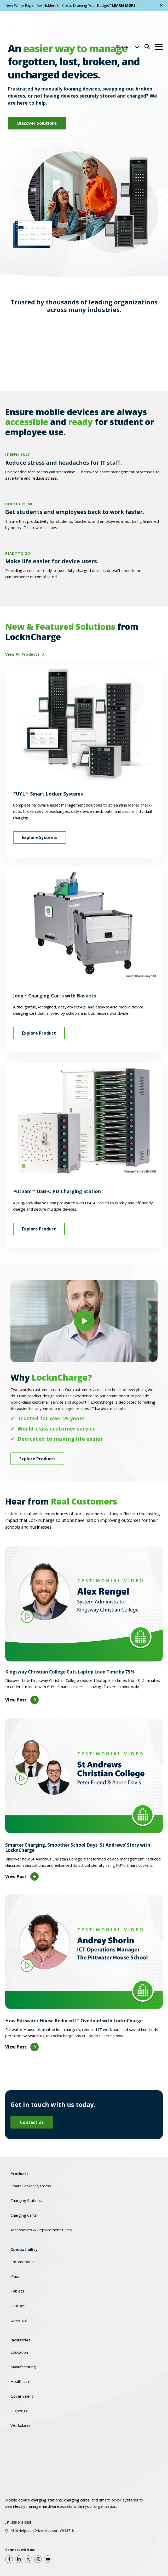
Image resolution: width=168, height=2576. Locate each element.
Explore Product (39, 1006)
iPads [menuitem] (15, 2249)
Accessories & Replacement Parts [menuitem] (41, 2203)
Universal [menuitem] (18, 2293)
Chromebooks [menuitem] (23, 2235)
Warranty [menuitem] (17, 2535)
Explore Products (37, 1432)
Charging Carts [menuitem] (23, 2188)
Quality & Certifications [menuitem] (26, 2549)
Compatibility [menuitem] (24, 2222)
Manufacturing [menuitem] (23, 2340)
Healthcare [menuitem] (20, 2354)
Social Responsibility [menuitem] (68, 2549)
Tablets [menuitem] (17, 2264)
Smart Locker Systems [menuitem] (30, 2159)
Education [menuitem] (19, 2325)
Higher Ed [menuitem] (19, 2384)
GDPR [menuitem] (84, 2535)
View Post (22, 1673)
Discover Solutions (37, 123)
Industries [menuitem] (20, 2313)
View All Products (22, 627)
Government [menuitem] (21, 2369)
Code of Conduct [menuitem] (117, 2535)
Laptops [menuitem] (17, 2279)
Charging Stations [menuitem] (26, 2173)
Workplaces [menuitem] (20, 2398)
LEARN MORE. (124, 5)
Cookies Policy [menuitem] (52, 2535)
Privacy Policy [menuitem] (104, 2549)
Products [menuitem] (19, 2146)
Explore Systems (39, 811)
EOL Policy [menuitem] (18, 2563)
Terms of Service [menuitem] (144, 2549)
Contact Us (32, 2095)
